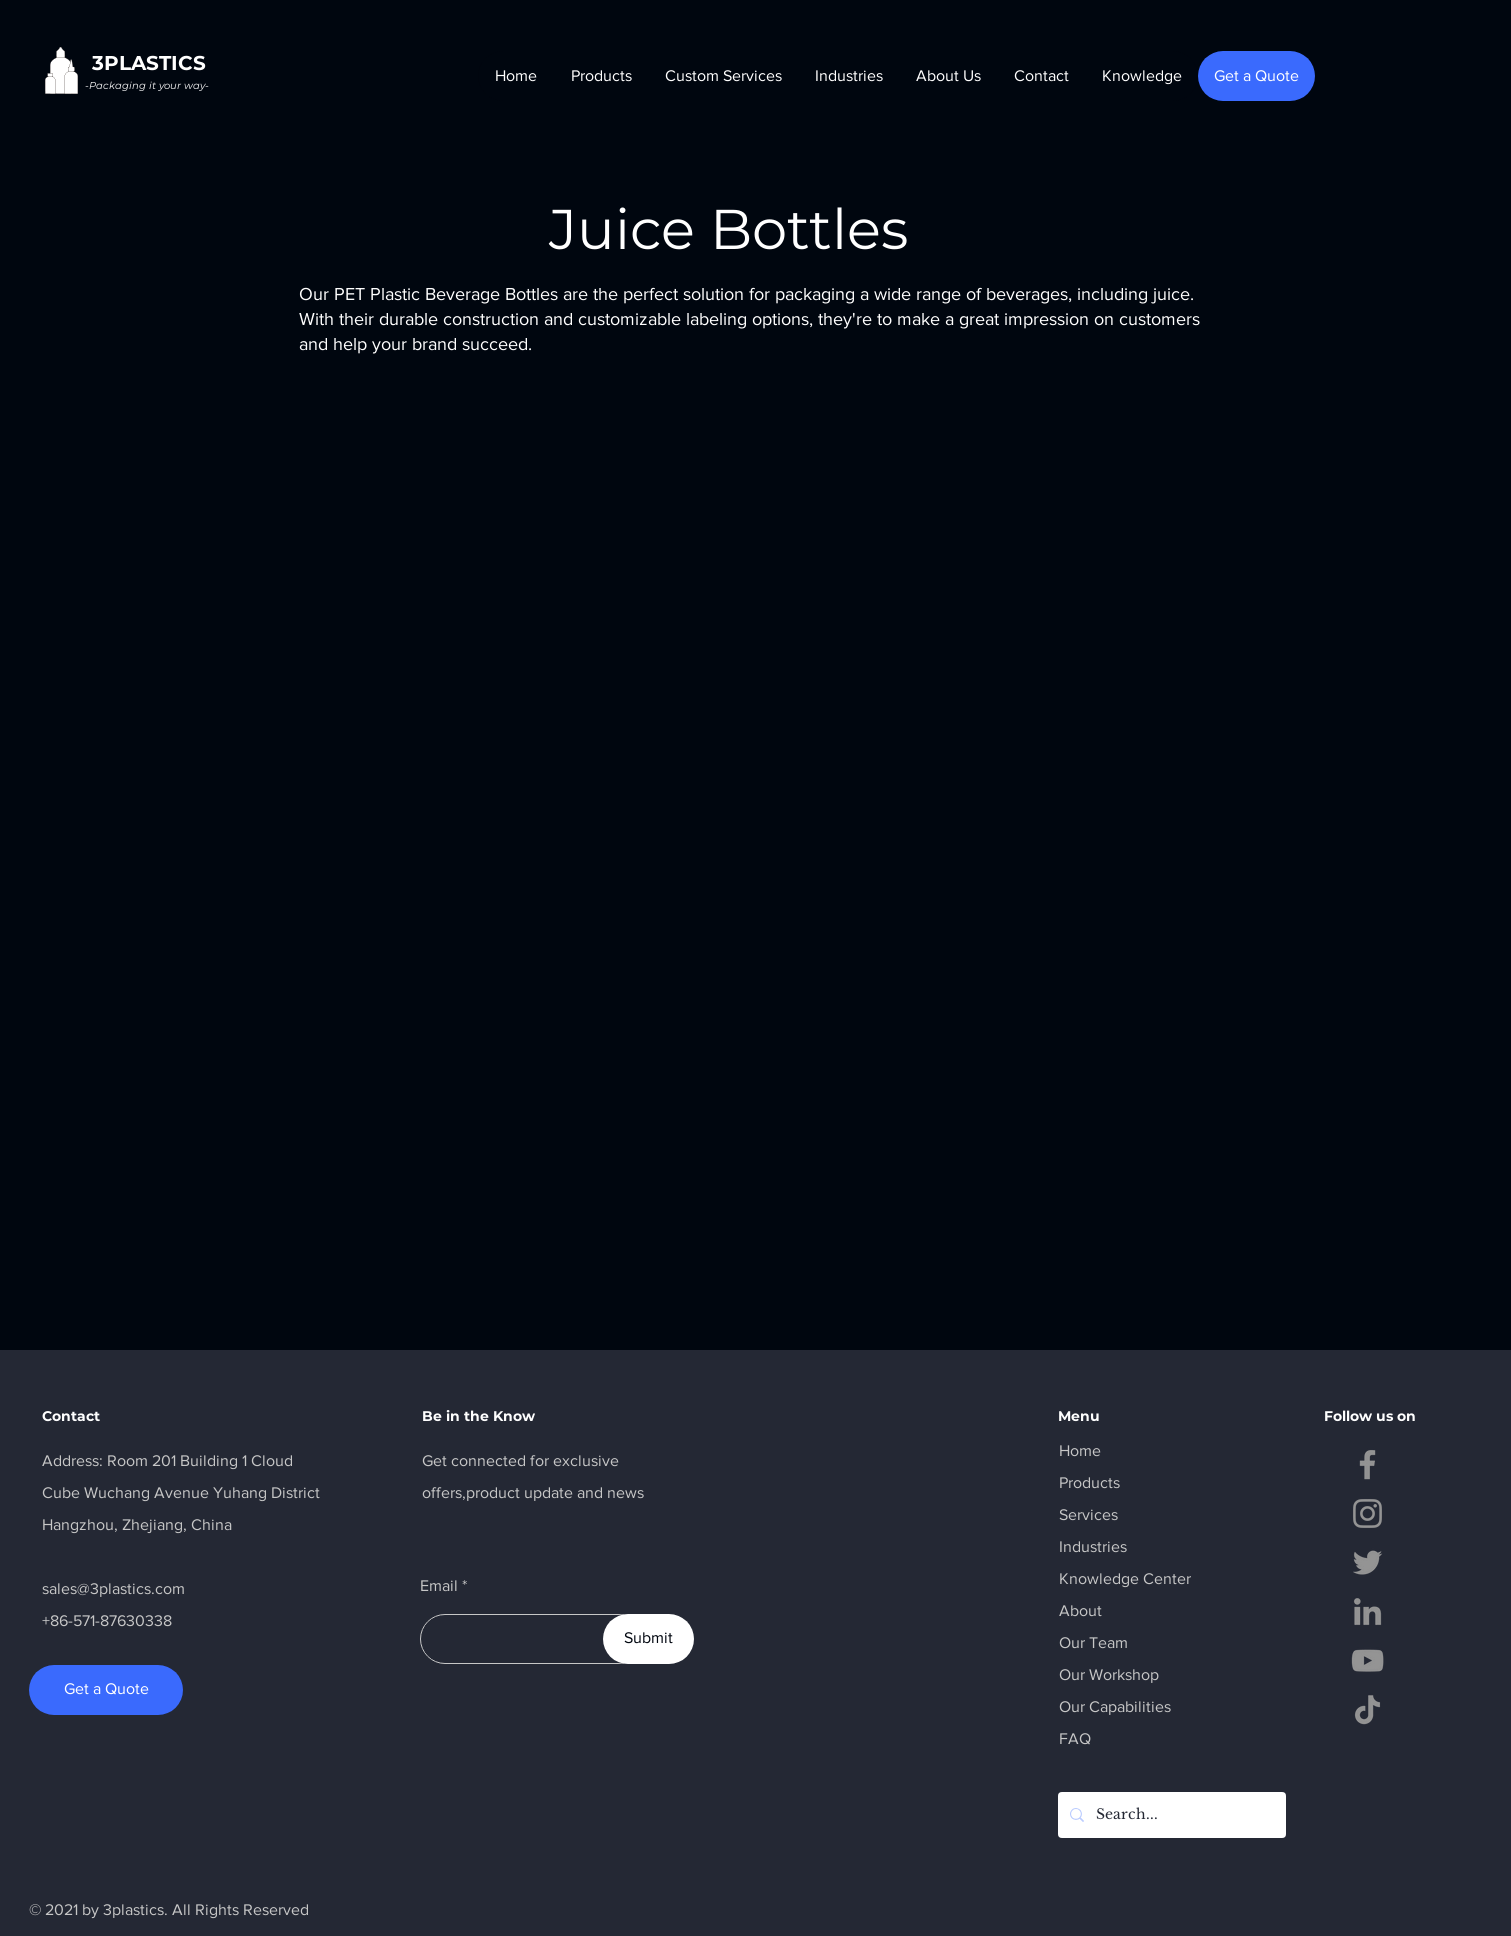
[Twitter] (1367, 1562)
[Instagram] (1367, 1513)
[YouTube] (1367, 1660)
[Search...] (1170, 1815)
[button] (600, 76)
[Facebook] (1367, 1464)
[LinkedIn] (1367, 1611)
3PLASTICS (149, 63)
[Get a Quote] (1256, 76)
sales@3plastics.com (113, 1588)
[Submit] (648, 1639)
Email (439, 1586)
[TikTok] (1367, 1709)
